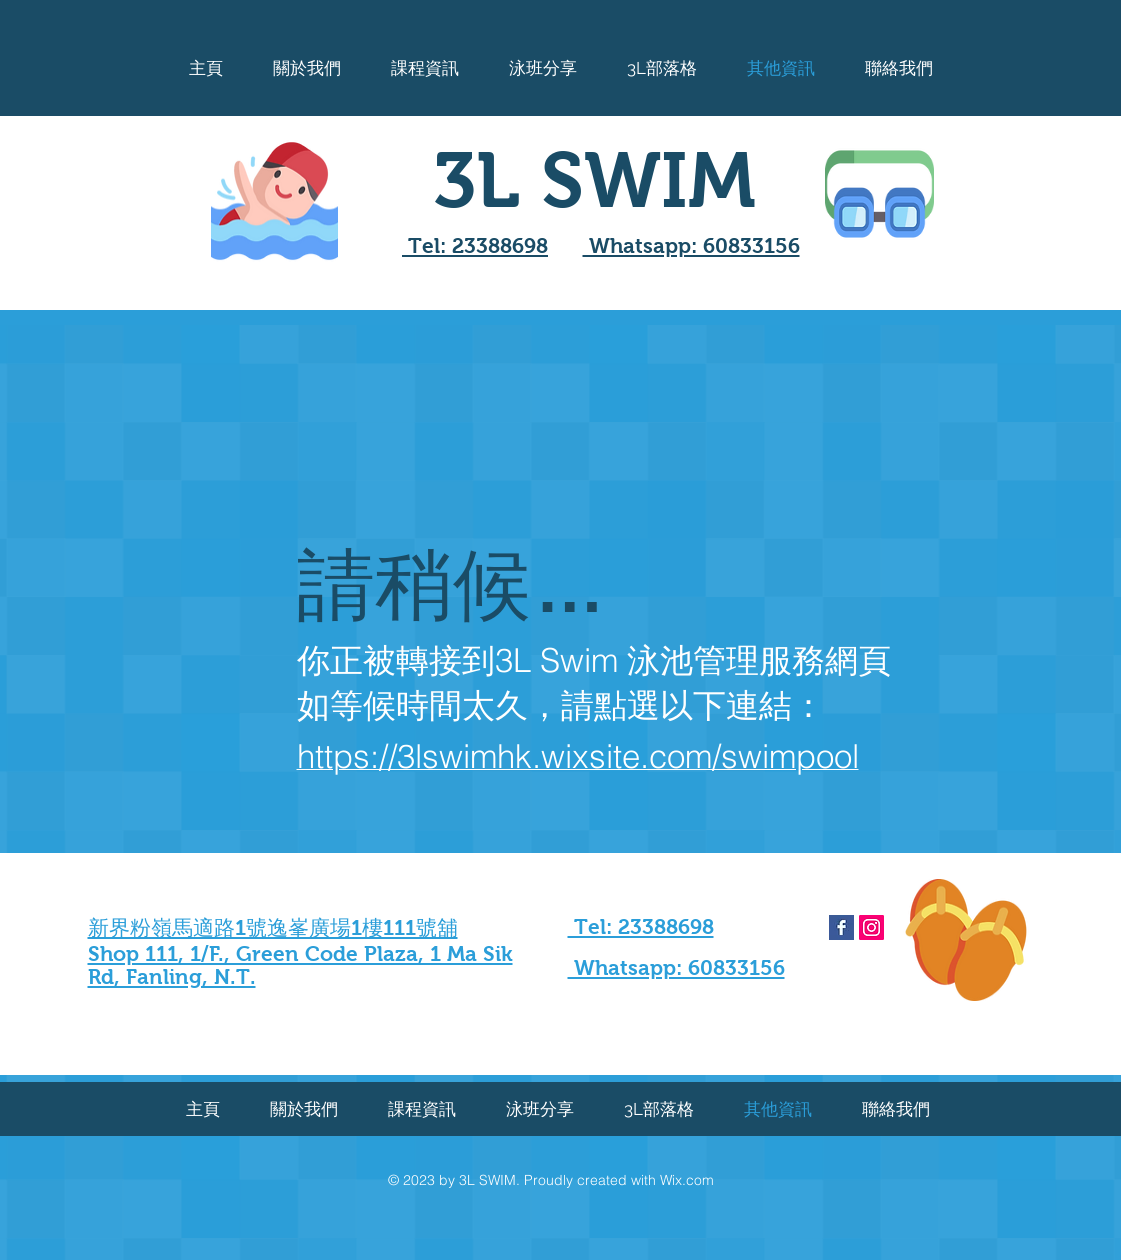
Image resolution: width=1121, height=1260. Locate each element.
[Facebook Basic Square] (841, 927)
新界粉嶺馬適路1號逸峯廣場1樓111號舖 (273, 927)
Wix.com (687, 1180)
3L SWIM (594, 180)
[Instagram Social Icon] (871, 927)
